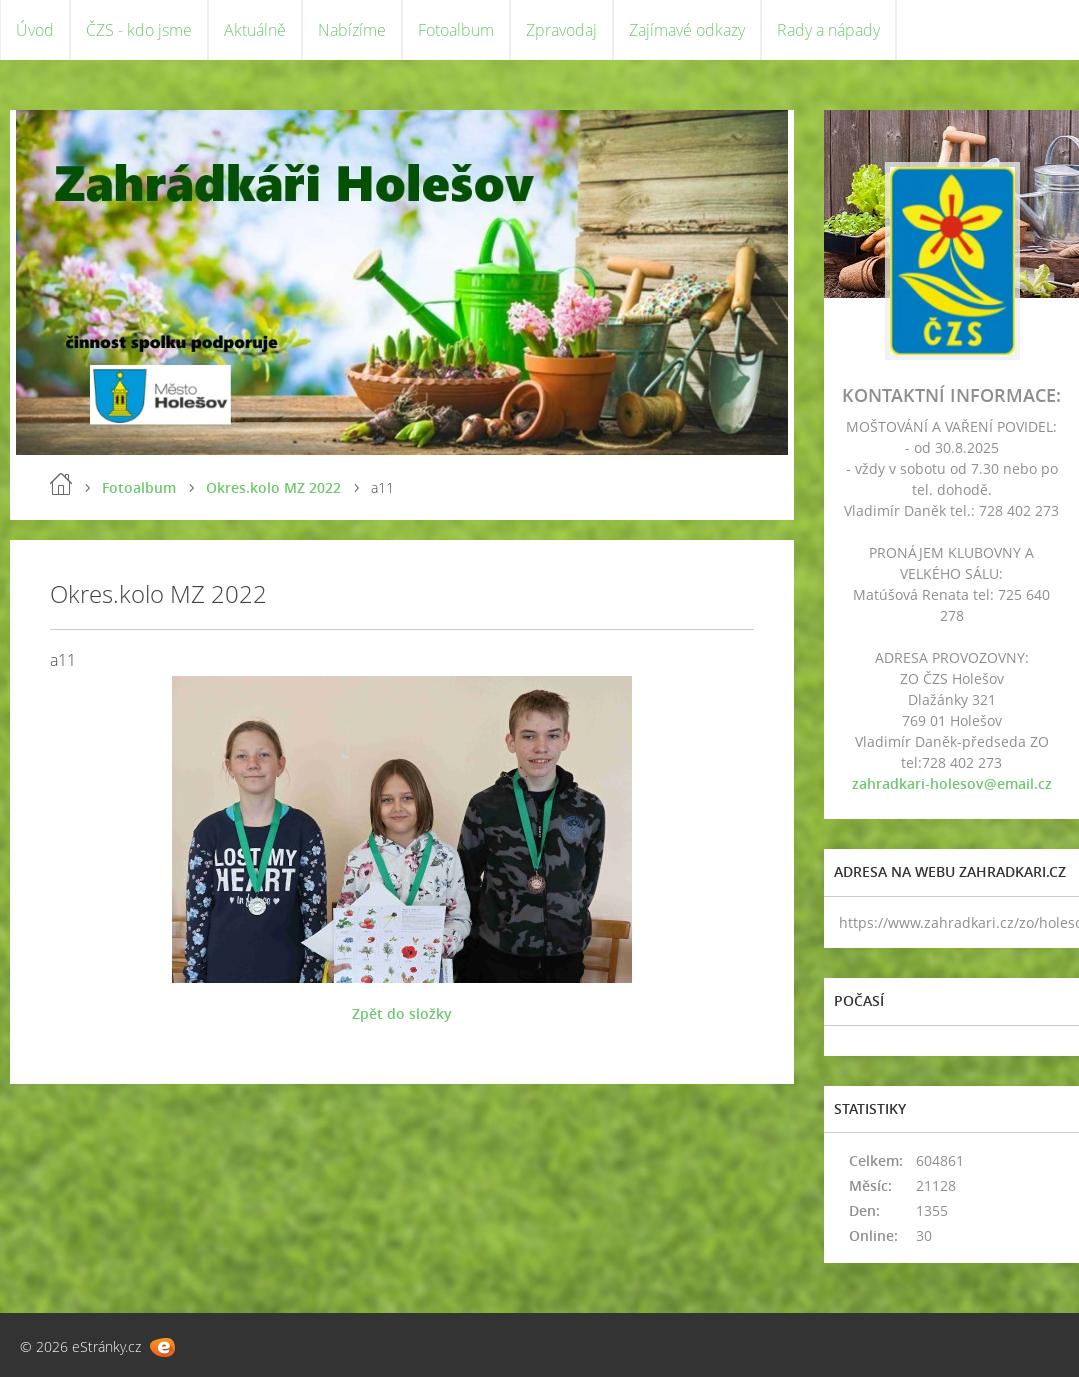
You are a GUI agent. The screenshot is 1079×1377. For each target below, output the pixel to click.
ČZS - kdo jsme (139, 30)
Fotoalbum (456, 30)
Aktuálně (255, 30)
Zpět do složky (402, 1013)
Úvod (35, 30)
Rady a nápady (828, 30)
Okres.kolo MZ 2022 (273, 487)
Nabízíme (352, 30)
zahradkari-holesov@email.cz (952, 783)
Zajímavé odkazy (687, 30)
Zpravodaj (561, 30)
